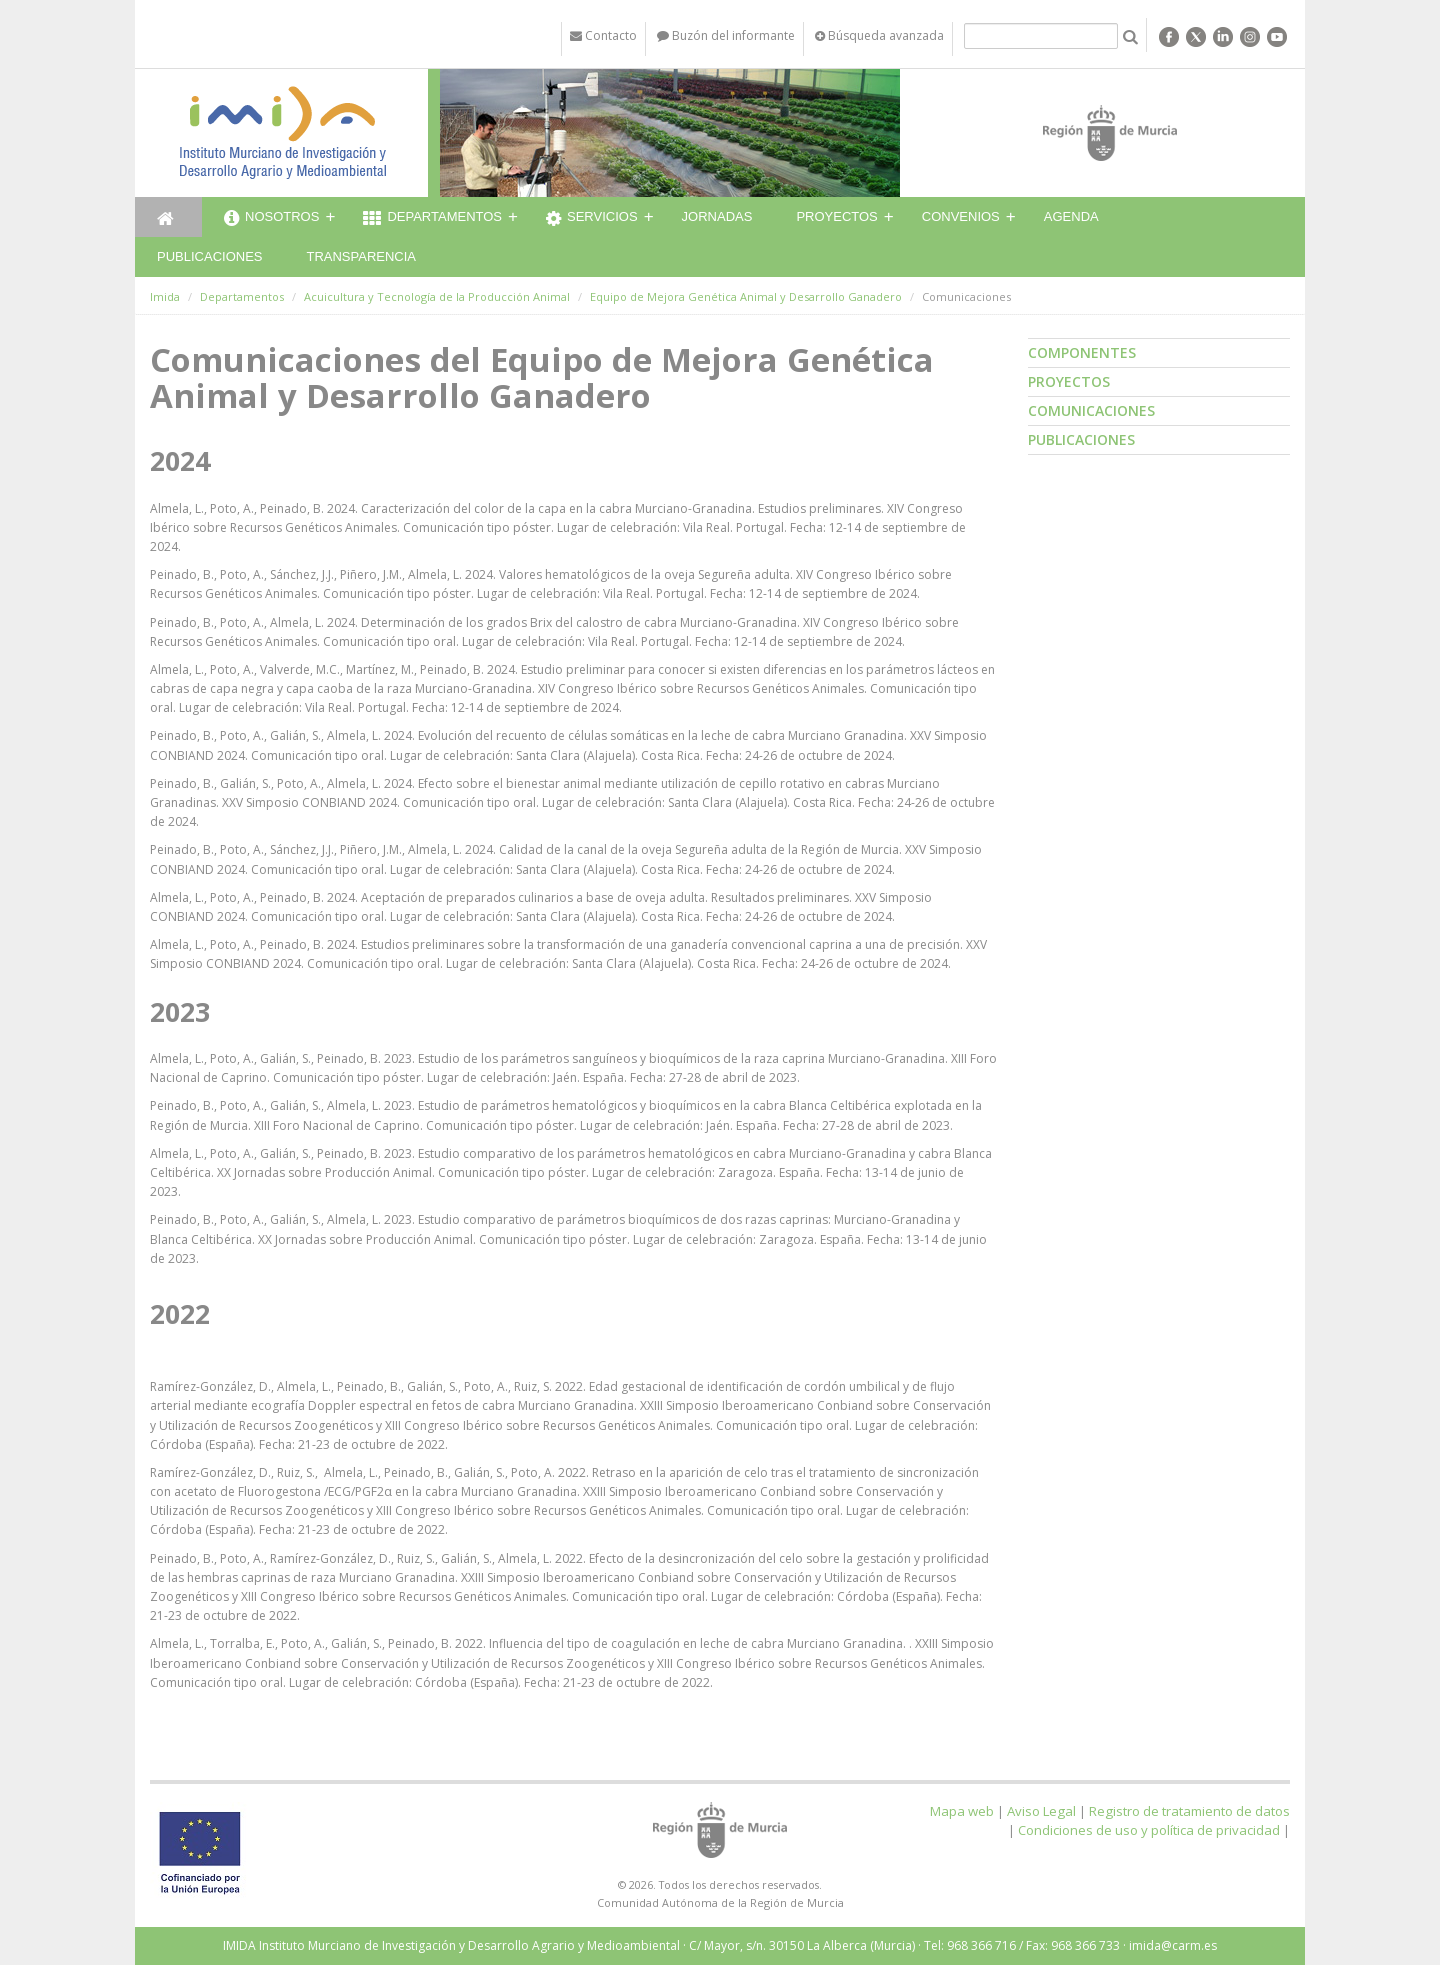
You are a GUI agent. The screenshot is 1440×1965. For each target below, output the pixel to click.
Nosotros (271, 219)
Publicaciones (209, 256)
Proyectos (836, 216)
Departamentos (432, 219)
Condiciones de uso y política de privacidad (1149, 1830)
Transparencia (361, 256)
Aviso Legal (1041, 1811)
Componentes (1082, 352)
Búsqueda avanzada (879, 35)
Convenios (961, 216)
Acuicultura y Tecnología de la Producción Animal (437, 296)
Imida (165, 296)
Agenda (1071, 216)
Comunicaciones (1091, 410)
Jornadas (717, 216)
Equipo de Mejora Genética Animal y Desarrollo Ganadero (746, 296)
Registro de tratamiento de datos (1189, 1811)
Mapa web (962, 1811)
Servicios (592, 219)
